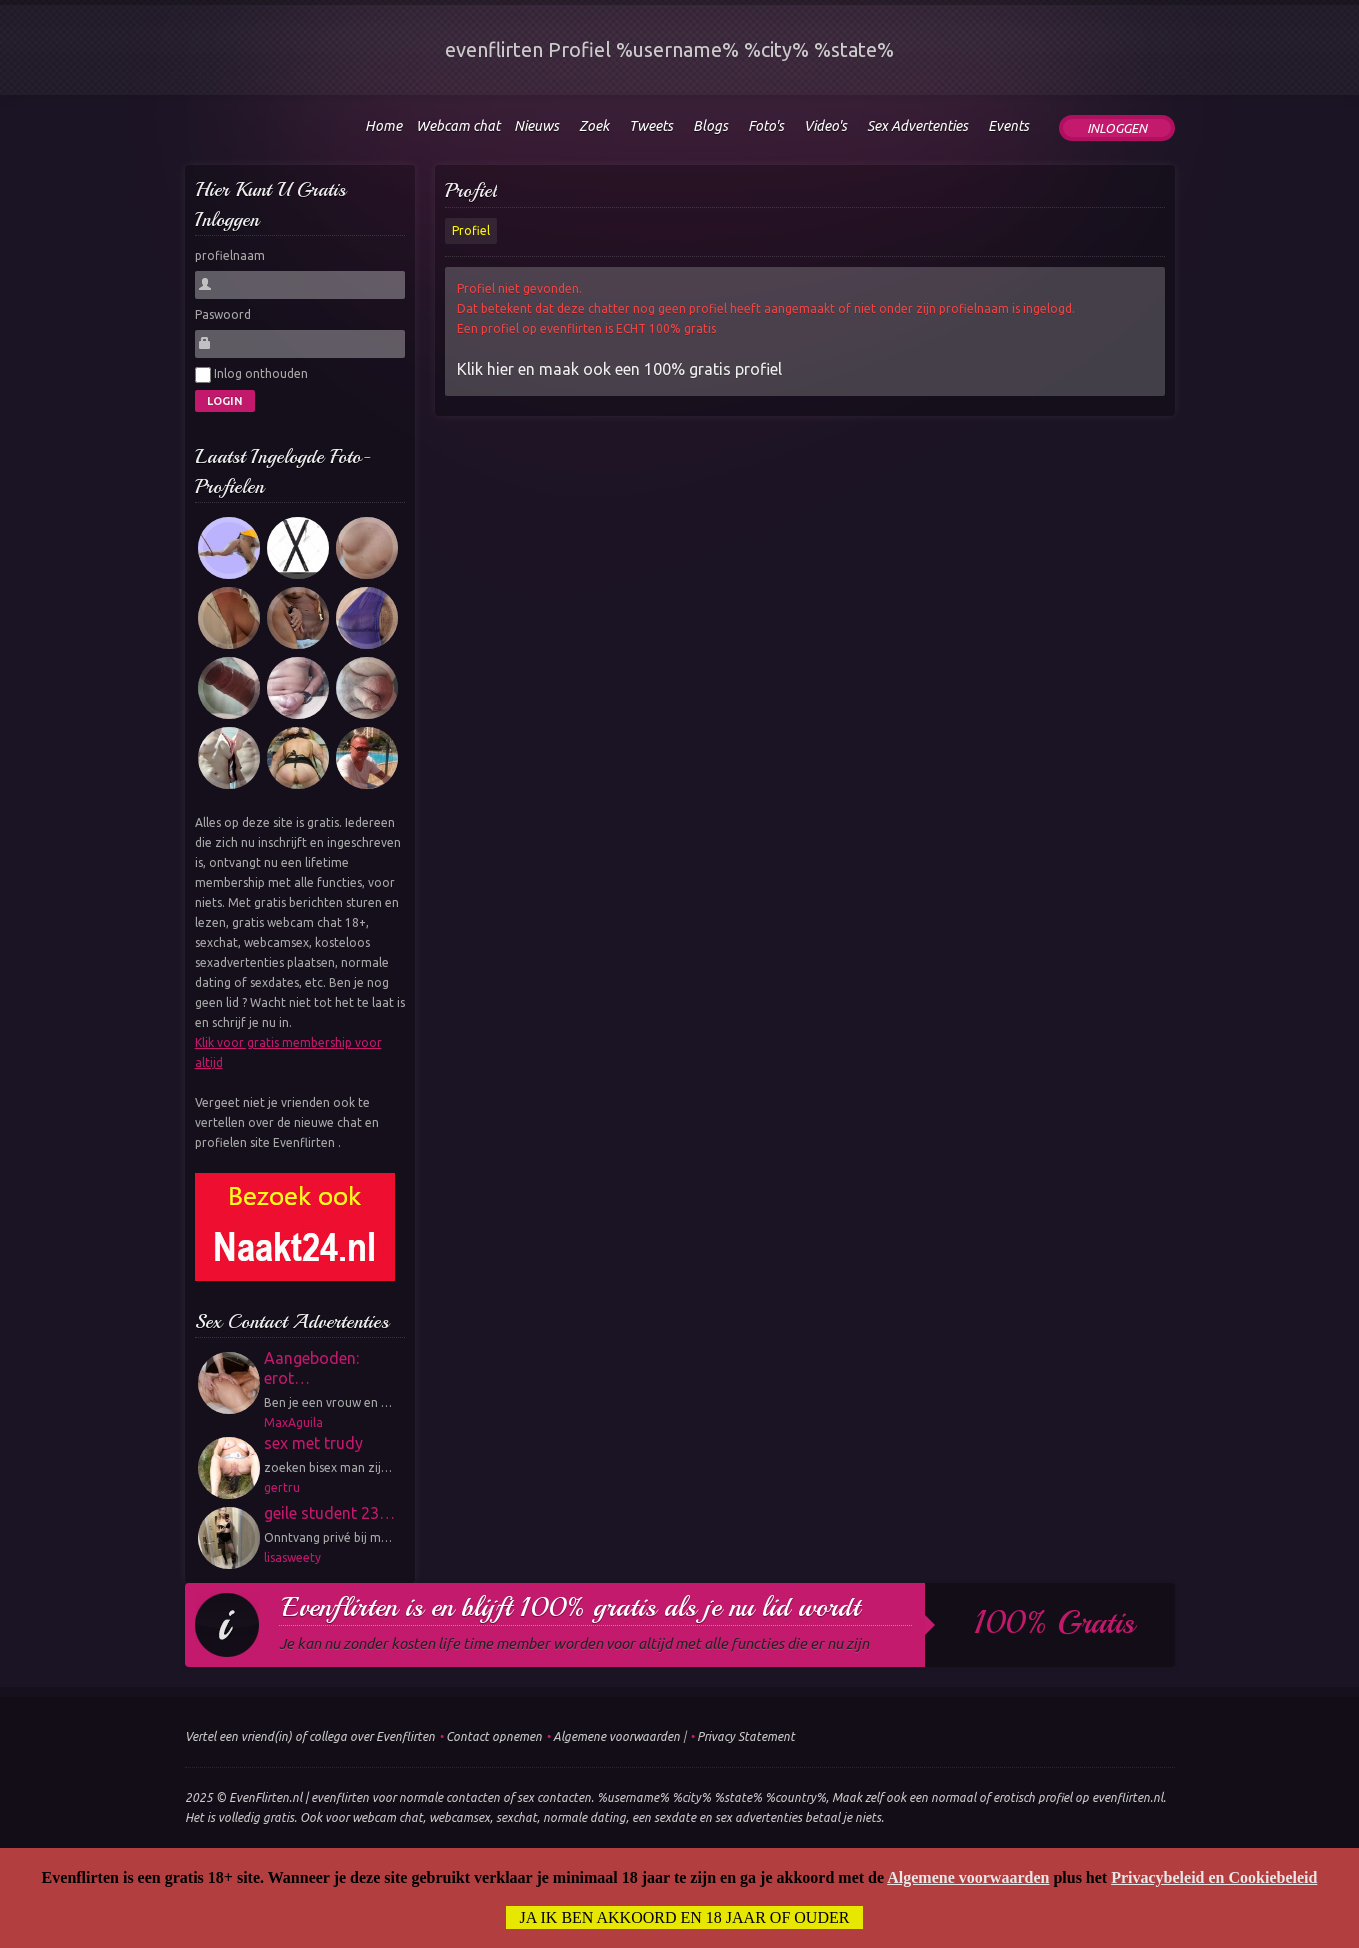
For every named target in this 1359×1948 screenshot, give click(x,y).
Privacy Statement (746, 1736)
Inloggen (1117, 128)
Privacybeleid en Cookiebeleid (1214, 1877)
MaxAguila (293, 1422)
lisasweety (292, 1557)
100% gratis (1054, 1623)
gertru (282, 1487)
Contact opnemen (494, 1736)
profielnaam (230, 255)
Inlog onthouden (251, 375)
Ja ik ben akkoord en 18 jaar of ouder (685, 1917)
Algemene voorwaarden (616, 1736)
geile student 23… (329, 1513)
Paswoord (223, 314)
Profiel (471, 190)
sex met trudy (313, 1443)
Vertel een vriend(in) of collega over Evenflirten (310, 1736)
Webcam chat (458, 126)
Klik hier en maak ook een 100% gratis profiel (619, 369)
